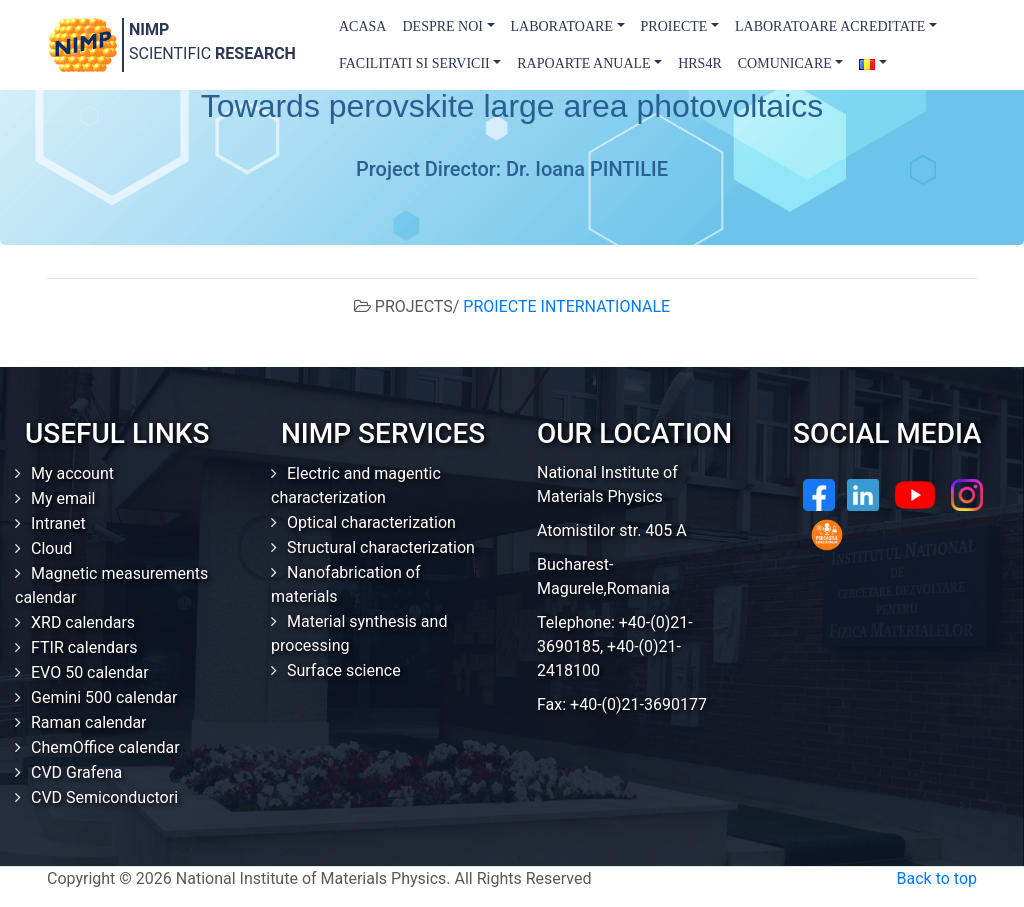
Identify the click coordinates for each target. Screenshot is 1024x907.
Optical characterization (371, 522)
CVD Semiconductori (104, 797)
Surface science (344, 670)
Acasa (362, 26)
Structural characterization (381, 547)
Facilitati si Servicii (414, 63)
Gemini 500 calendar (104, 697)
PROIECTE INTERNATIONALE (566, 306)
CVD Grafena (76, 772)
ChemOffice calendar (105, 747)
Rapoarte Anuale (583, 63)
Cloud (51, 548)
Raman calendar (89, 722)
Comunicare (785, 63)
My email (63, 498)
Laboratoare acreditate (830, 26)
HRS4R (700, 63)
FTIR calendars (84, 647)
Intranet (58, 523)
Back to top (937, 878)
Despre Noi (442, 26)
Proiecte (674, 26)
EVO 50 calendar (90, 672)
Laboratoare (562, 26)
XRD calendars (83, 622)
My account (72, 473)
